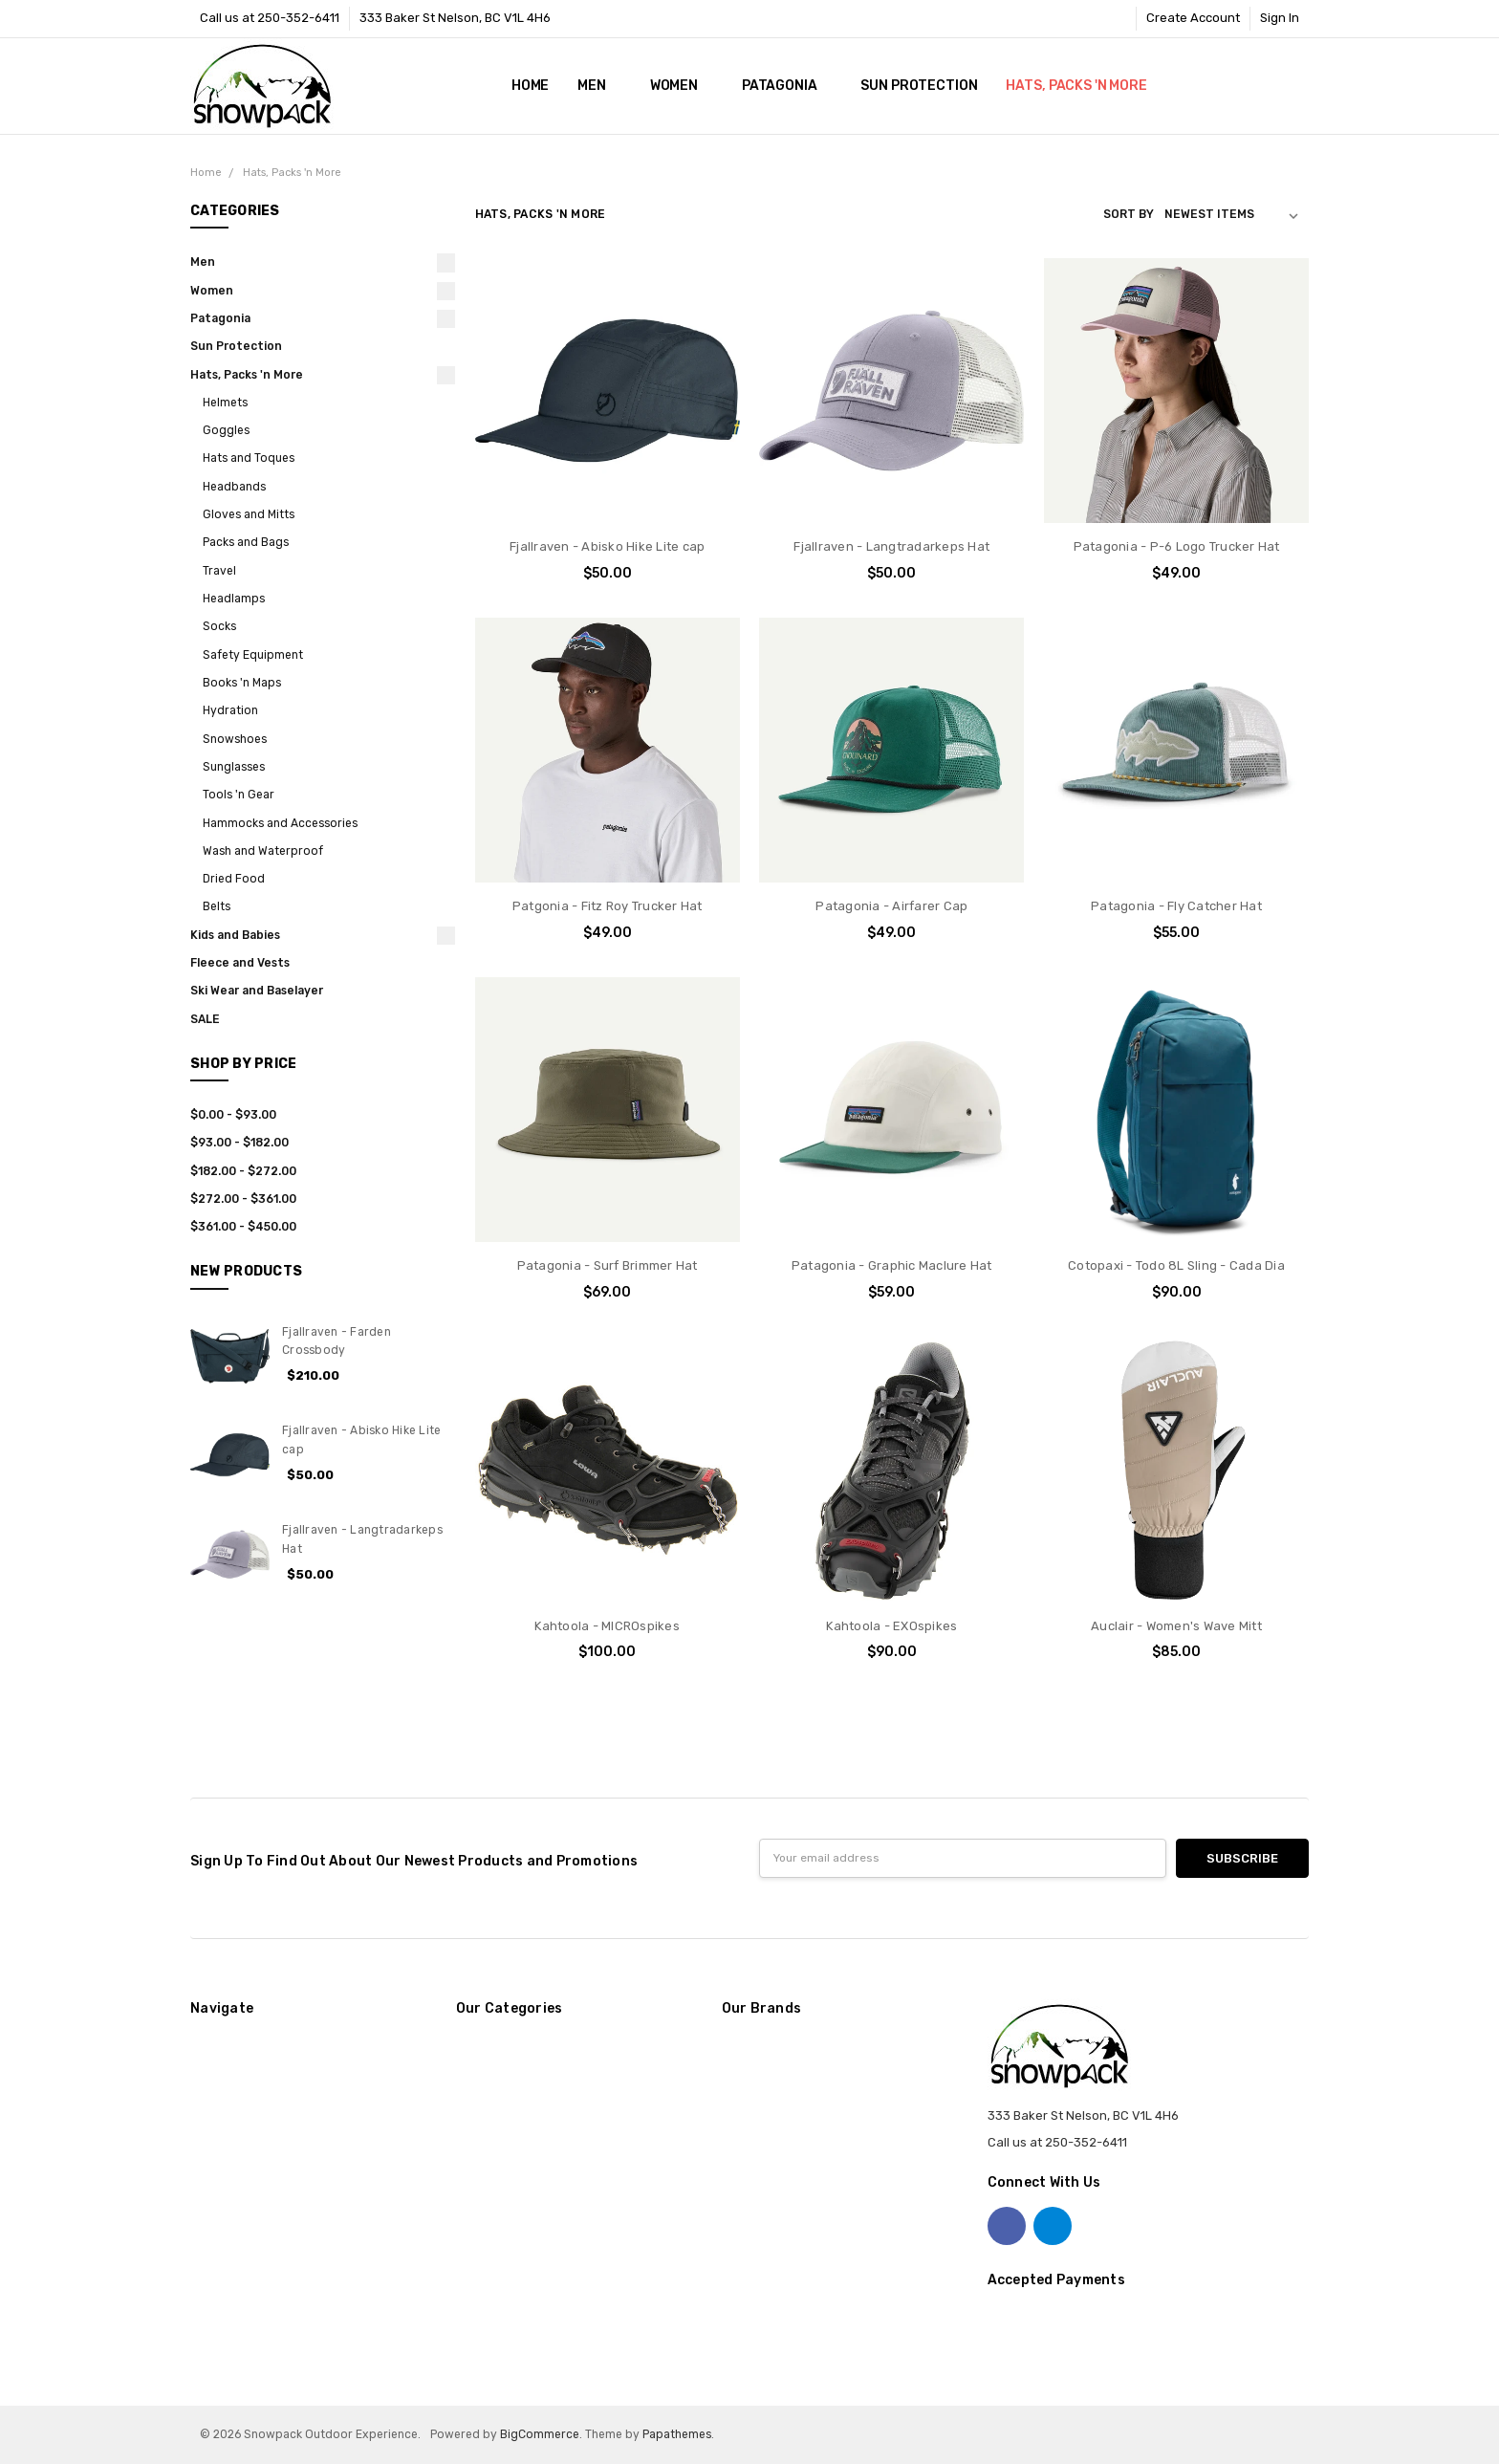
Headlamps (234, 598)
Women (681, 85)
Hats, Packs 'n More (1084, 85)
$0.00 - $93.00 (233, 1115)
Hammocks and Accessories (280, 823)
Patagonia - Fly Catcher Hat (1176, 906)
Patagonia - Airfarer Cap (891, 906)
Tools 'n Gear (238, 794)
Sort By (1128, 214)
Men (598, 85)
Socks (219, 626)
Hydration (230, 710)
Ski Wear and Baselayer (256, 990)
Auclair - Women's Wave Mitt (1176, 1626)
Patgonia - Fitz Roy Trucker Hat (607, 906)
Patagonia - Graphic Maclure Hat (892, 1265)
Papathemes (676, 2434)
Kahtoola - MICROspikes (607, 1626)
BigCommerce (539, 2434)
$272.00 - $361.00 (243, 1199)
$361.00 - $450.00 (243, 1226)
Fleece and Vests (240, 963)
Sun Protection (918, 85)
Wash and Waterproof (263, 851)
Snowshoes (235, 739)
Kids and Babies (235, 935)
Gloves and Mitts (248, 514)
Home (530, 85)
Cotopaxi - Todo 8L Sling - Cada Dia (1176, 1265)
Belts (216, 906)
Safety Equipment (253, 655)
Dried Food (234, 878)
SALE (205, 1019)
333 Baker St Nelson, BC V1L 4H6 (455, 18)
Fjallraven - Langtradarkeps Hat (891, 546)
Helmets (225, 402)
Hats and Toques (248, 458)
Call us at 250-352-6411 (269, 18)
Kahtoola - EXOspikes (891, 1626)
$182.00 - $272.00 (243, 1171)
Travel (219, 571)
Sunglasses (234, 767)
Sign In (1279, 18)
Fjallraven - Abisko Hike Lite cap (607, 546)
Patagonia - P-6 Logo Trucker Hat (1177, 546)
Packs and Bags (246, 542)
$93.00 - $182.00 (239, 1142)
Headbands (234, 486)
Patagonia (787, 85)
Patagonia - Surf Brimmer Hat (607, 1265)
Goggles (226, 430)
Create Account (1193, 18)
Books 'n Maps (242, 682)
